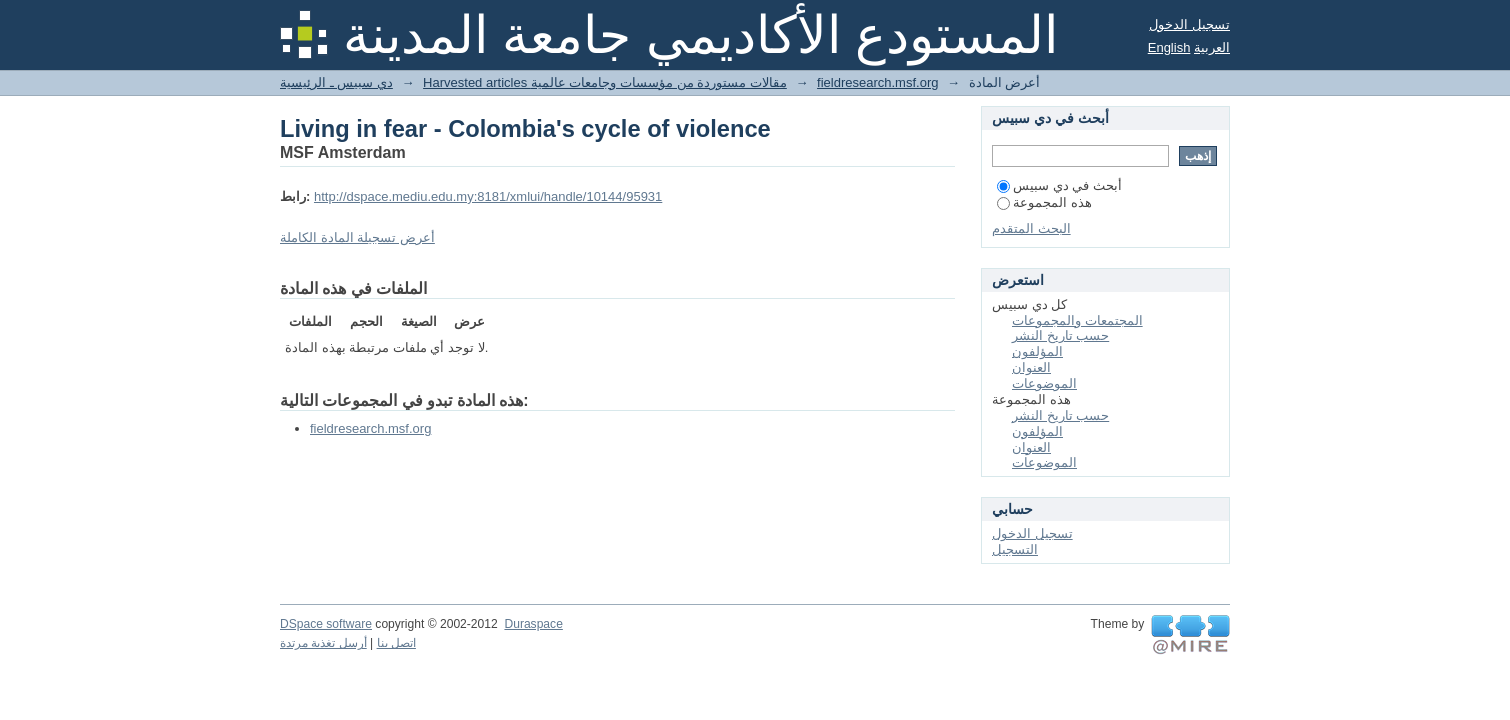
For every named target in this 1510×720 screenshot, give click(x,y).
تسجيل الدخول (1189, 24)
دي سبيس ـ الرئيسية (336, 82)
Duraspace (533, 624)
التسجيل (1015, 549)
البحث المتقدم (1031, 228)
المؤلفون (1037, 351)
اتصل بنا (396, 643)
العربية (1212, 47)
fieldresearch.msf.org (877, 82)
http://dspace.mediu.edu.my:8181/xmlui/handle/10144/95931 (488, 196)
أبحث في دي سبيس (1059, 185)
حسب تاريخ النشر (1060, 335)
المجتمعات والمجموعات (1077, 320)
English (1169, 47)
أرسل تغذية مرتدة (323, 643)
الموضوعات (1044, 383)
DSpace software (326, 624)
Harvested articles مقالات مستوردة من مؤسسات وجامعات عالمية (605, 82)
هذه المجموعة (1044, 202)
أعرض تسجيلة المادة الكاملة (357, 237)
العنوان (1031, 367)
